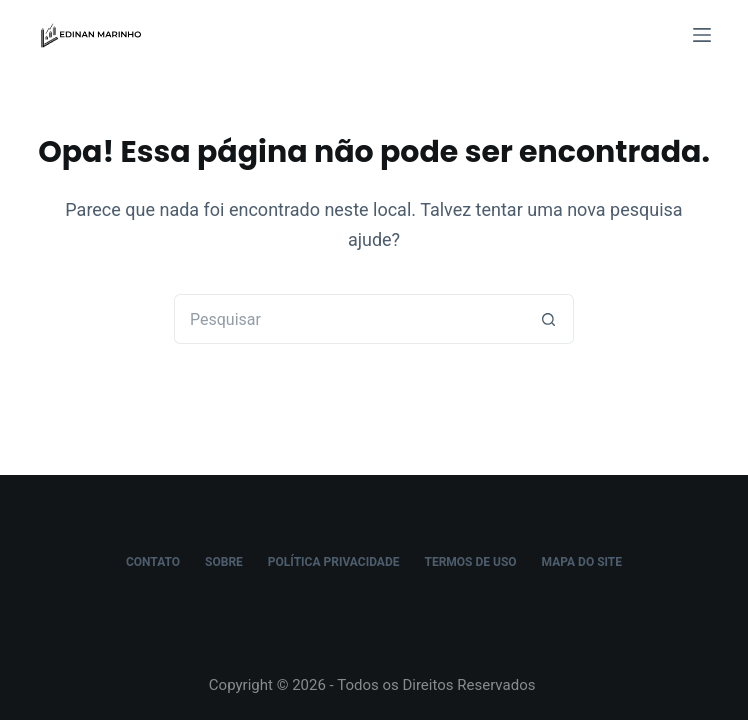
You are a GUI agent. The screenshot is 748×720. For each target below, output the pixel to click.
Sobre (224, 562)
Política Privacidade (334, 562)
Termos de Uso (470, 562)
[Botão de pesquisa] (549, 319)
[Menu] (702, 35)
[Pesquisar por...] (349, 319)
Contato (153, 562)
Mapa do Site (582, 562)
